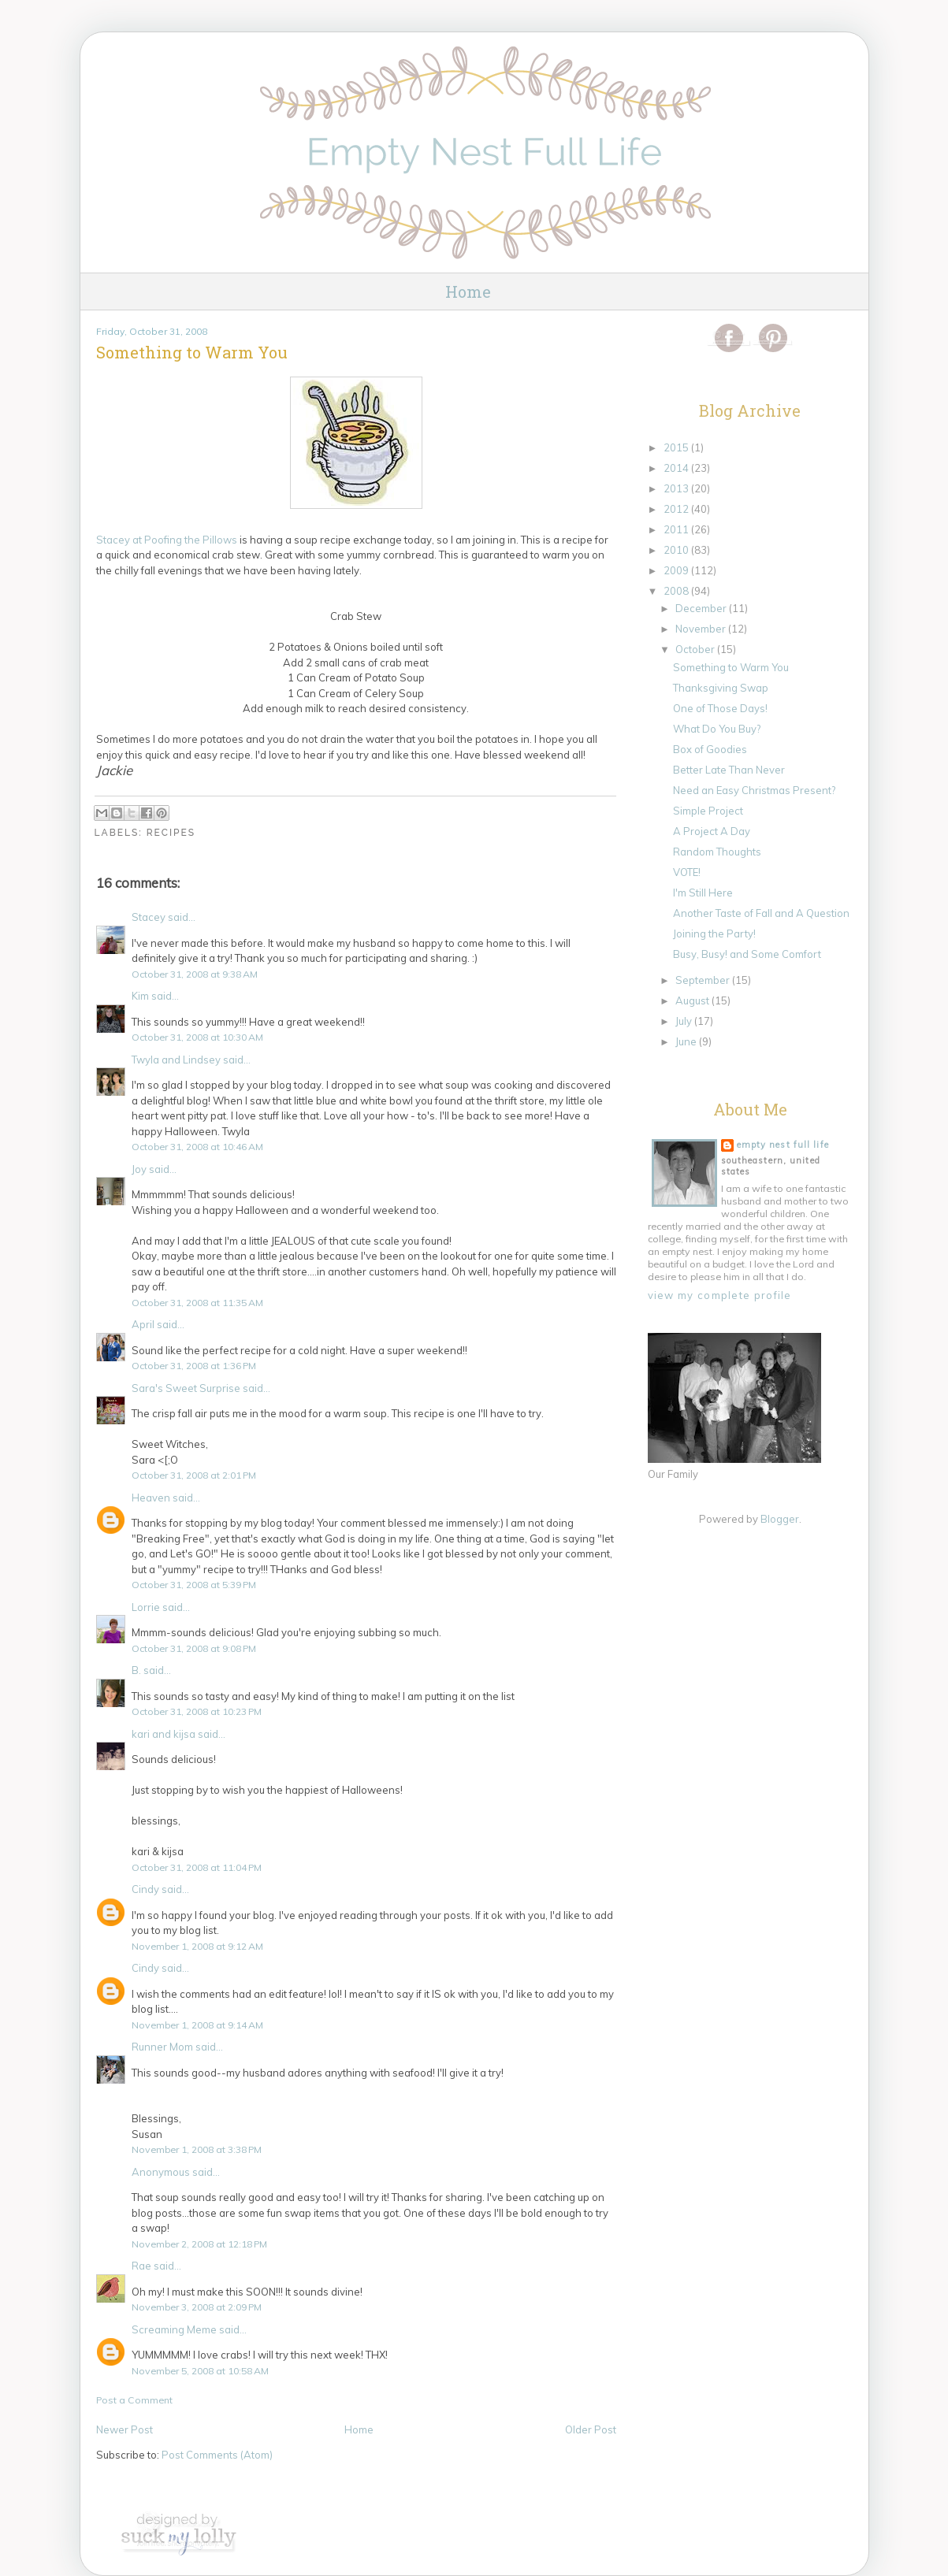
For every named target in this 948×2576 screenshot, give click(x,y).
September (703, 980)
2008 (677, 591)
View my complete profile (720, 1295)
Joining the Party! (714, 933)
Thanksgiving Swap (720, 687)
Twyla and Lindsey (176, 1059)
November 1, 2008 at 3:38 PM (197, 2149)
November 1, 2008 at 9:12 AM (197, 1946)
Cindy (145, 1889)
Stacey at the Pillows (168, 539)
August (693, 1000)
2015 (677, 447)
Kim (140, 995)
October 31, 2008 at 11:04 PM (197, 1867)
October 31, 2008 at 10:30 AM (197, 1037)
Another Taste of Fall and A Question (761, 913)
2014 (677, 468)
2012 (677, 509)
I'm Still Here (703, 892)
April (143, 1324)
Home (468, 291)
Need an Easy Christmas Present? (754, 790)
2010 (677, 550)
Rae (141, 2265)
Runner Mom (162, 2046)
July (684, 1021)
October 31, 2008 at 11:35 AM (197, 1302)
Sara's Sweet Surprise (186, 1388)
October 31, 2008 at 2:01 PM (194, 1475)
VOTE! (687, 872)
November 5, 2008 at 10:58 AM (200, 2371)
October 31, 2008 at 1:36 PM (194, 1366)
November (701, 628)
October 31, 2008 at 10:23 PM (197, 1711)
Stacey (148, 917)
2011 (677, 529)
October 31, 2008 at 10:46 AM (197, 1147)
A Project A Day (711, 831)
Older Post (590, 2429)
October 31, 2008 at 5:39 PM (194, 1585)
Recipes (171, 832)
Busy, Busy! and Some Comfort (747, 954)
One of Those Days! (720, 708)
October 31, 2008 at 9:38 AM (195, 974)
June (687, 1041)
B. (136, 1670)
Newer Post (124, 2429)
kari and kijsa (163, 1734)
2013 (677, 488)
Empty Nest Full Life (783, 1144)
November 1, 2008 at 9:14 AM (197, 2025)
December (702, 608)
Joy (139, 1169)
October (696, 649)
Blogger (779, 1519)
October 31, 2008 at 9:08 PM (194, 1648)
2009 (677, 570)
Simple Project (708, 810)
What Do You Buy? (716, 728)
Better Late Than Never (729, 769)
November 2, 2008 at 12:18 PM (199, 2244)
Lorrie (146, 1607)
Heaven (151, 1497)
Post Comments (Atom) (217, 2454)
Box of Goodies (710, 749)
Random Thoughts (717, 851)
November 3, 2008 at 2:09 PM (197, 2307)
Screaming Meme (174, 2329)
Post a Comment (134, 2400)
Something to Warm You (731, 667)
